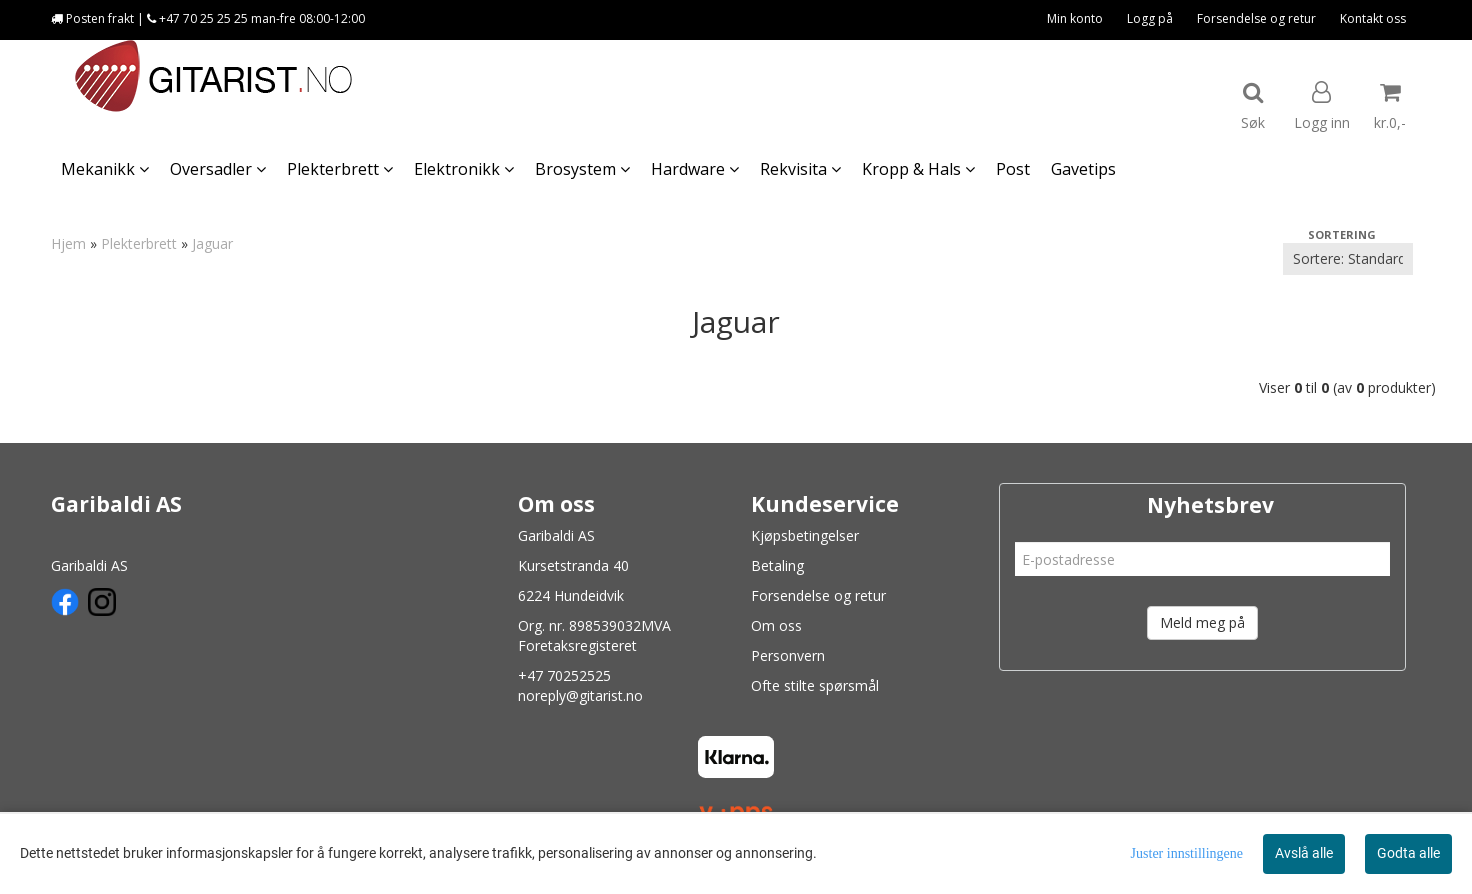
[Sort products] (1348, 259)
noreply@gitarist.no (580, 695)
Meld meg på (1202, 622)
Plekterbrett (139, 243)
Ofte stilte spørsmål (815, 685)
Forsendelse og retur (1256, 18)
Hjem (68, 243)
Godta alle (1408, 853)
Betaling (777, 565)
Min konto (1075, 18)
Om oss (776, 625)
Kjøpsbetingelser (805, 535)
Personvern (788, 655)
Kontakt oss (1373, 18)
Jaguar (212, 243)
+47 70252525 (564, 675)
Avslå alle (1304, 853)
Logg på (1150, 18)
